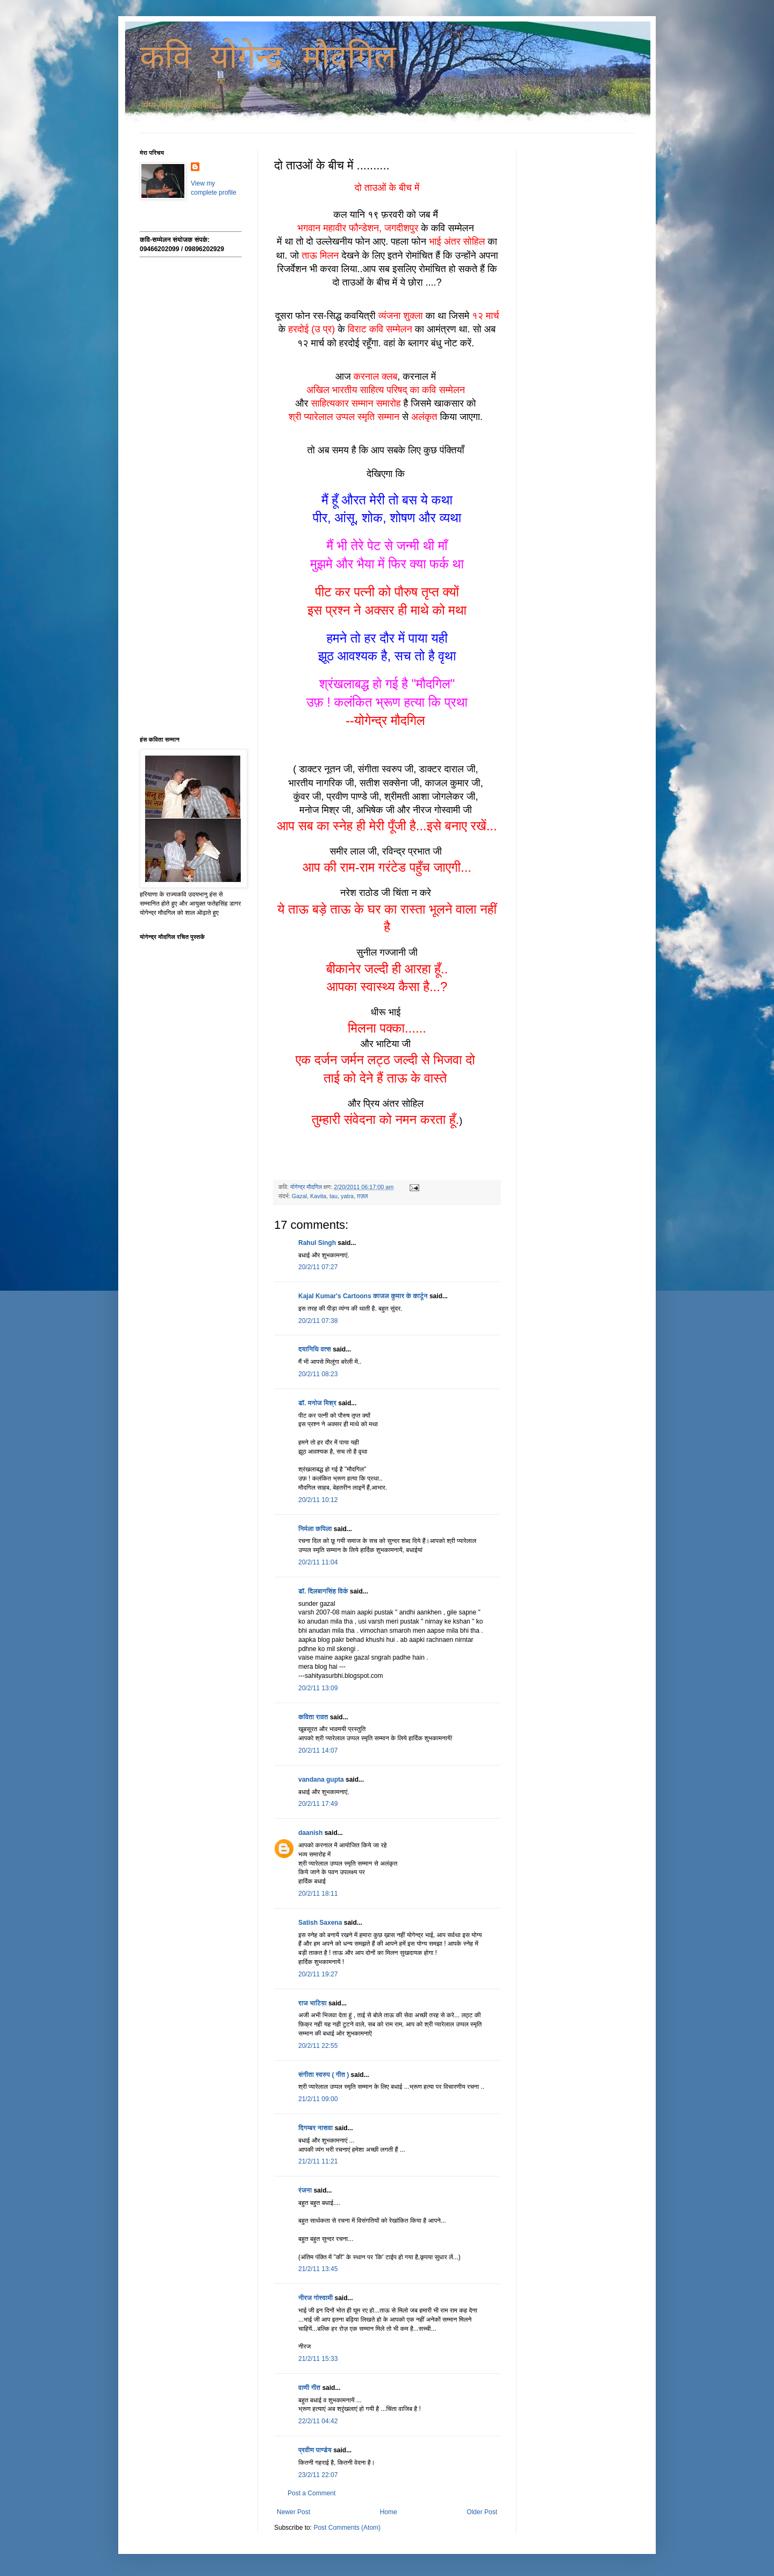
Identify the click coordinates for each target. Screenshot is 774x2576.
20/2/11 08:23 (318, 1374)
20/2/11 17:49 (318, 1804)
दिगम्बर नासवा (315, 2128)
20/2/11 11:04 (318, 1562)
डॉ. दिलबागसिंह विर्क (323, 1591)
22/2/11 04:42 (318, 2421)
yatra (347, 1196)
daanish (310, 1833)
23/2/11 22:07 (318, 2475)
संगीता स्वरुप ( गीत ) (323, 2075)
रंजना (305, 2190)
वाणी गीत (309, 2388)
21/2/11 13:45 (318, 2269)
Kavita (318, 1196)
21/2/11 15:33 (318, 2358)
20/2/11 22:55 (318, 2046)
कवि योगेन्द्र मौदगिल (268, 59)
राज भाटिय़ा (312, 2003)
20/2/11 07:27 (318, 1267)
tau (333, 1196)
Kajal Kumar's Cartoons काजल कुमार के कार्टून (363, 1296)
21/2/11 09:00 (318, 2099)
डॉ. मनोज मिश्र (317, 1403)
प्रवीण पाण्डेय (315, 2450)
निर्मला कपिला (315, 1529)
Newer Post (293, 2512)
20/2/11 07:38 (318, 1321)
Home (388, 2512)
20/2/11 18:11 (318, 1893)
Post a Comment (311, 2493)
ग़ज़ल (362, 1196)
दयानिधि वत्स (314, 1349)
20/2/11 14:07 (318, 1750)
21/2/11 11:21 (318, 2161)
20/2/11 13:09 (318, 1688)
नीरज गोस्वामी (315, 2298)
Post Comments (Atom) (347, 2527)
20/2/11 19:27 (318, 1974)
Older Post (482, 2512)
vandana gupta (321, 1779)
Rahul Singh (317, 1243)
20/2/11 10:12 (318, 1500)
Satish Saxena (321, 1922)
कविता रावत (314, 1717)
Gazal (299, 1196)
